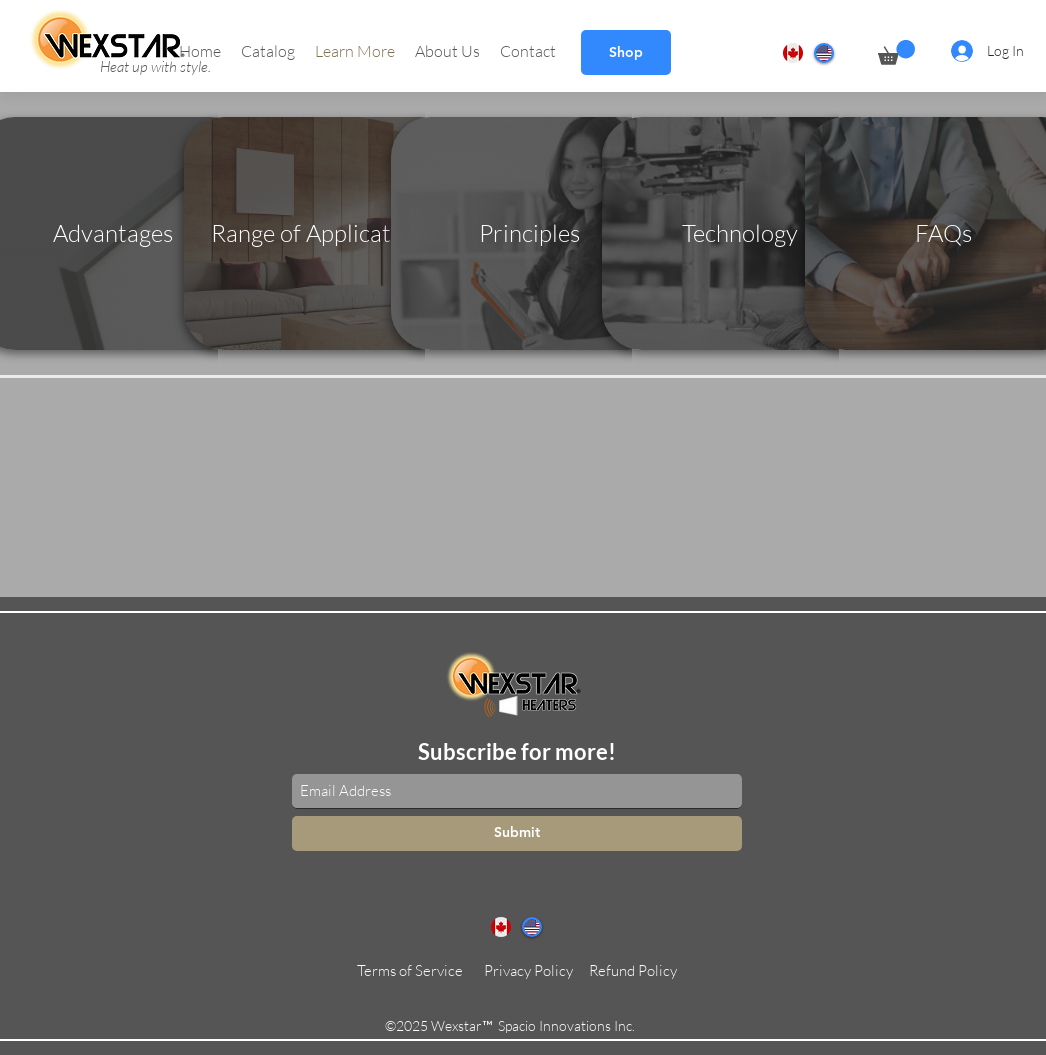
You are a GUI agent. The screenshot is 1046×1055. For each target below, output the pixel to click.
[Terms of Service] (410, 971)
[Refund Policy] (633, 971)
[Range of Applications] (322, 233)
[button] (268, 51)
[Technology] (740, 233)
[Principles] (529, 233)
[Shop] (626, 52)
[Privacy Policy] (528, 971)
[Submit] (517, 833)
